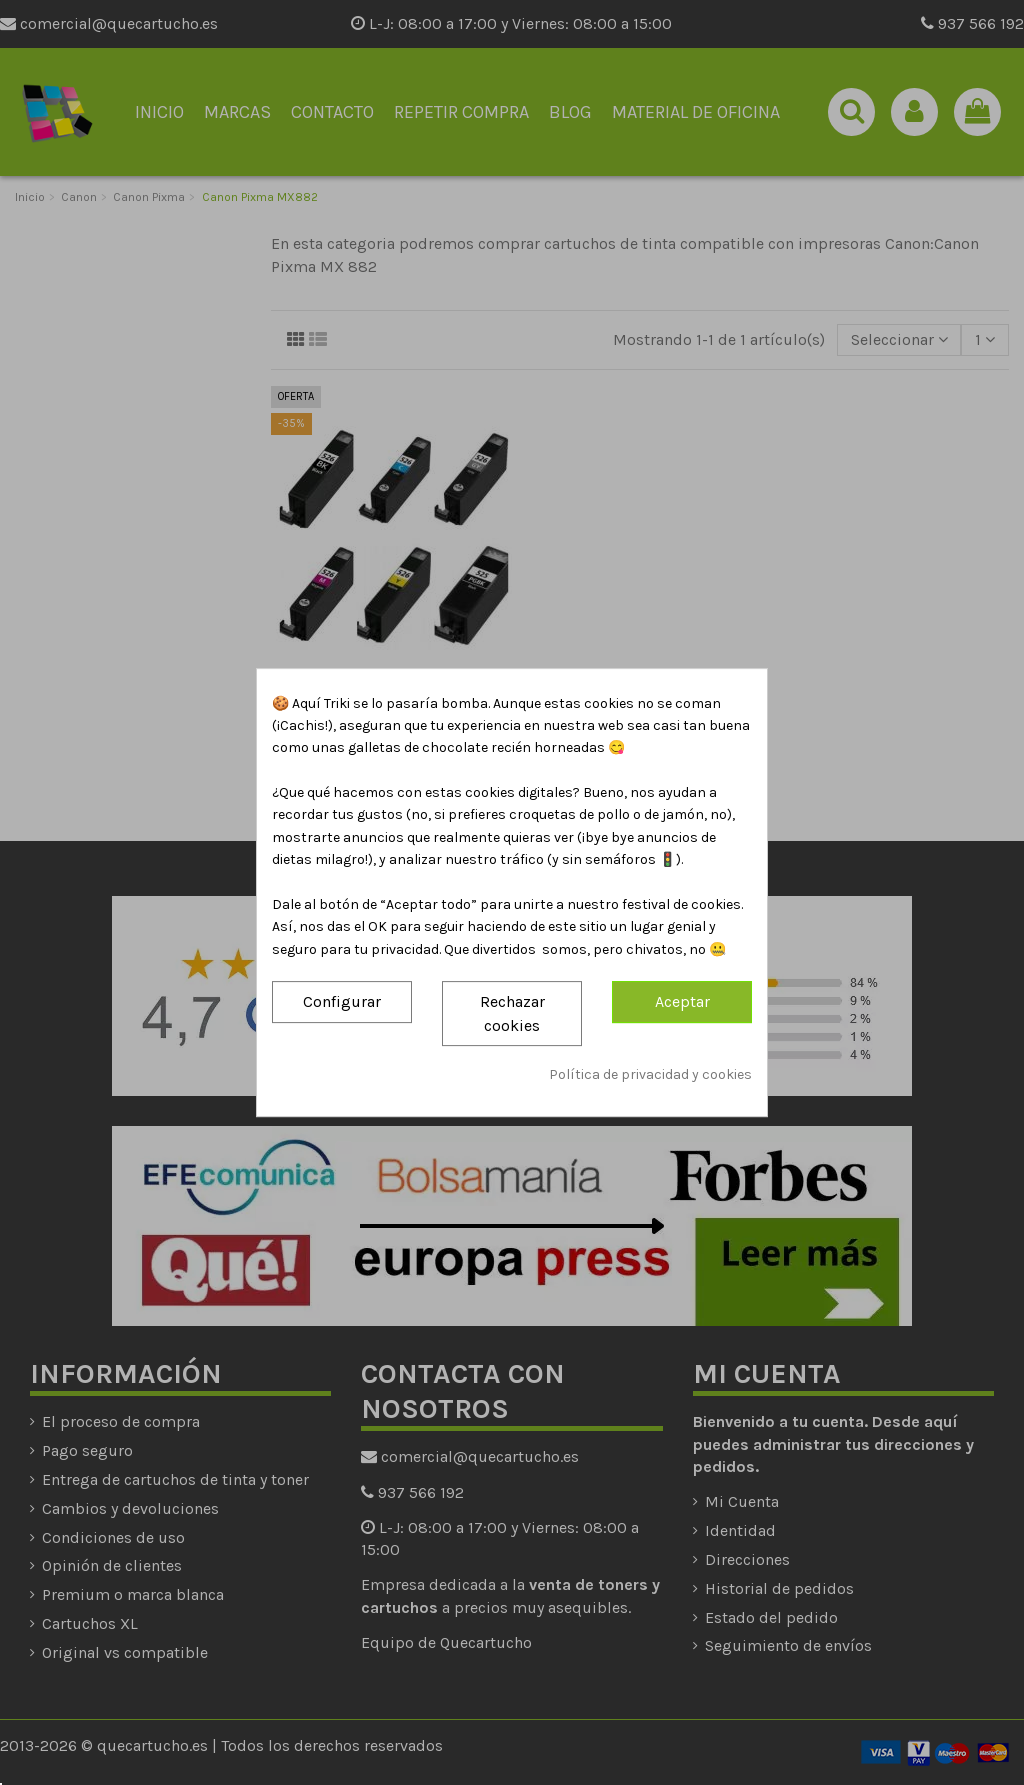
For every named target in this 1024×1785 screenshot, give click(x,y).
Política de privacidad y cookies (650, 1074)
